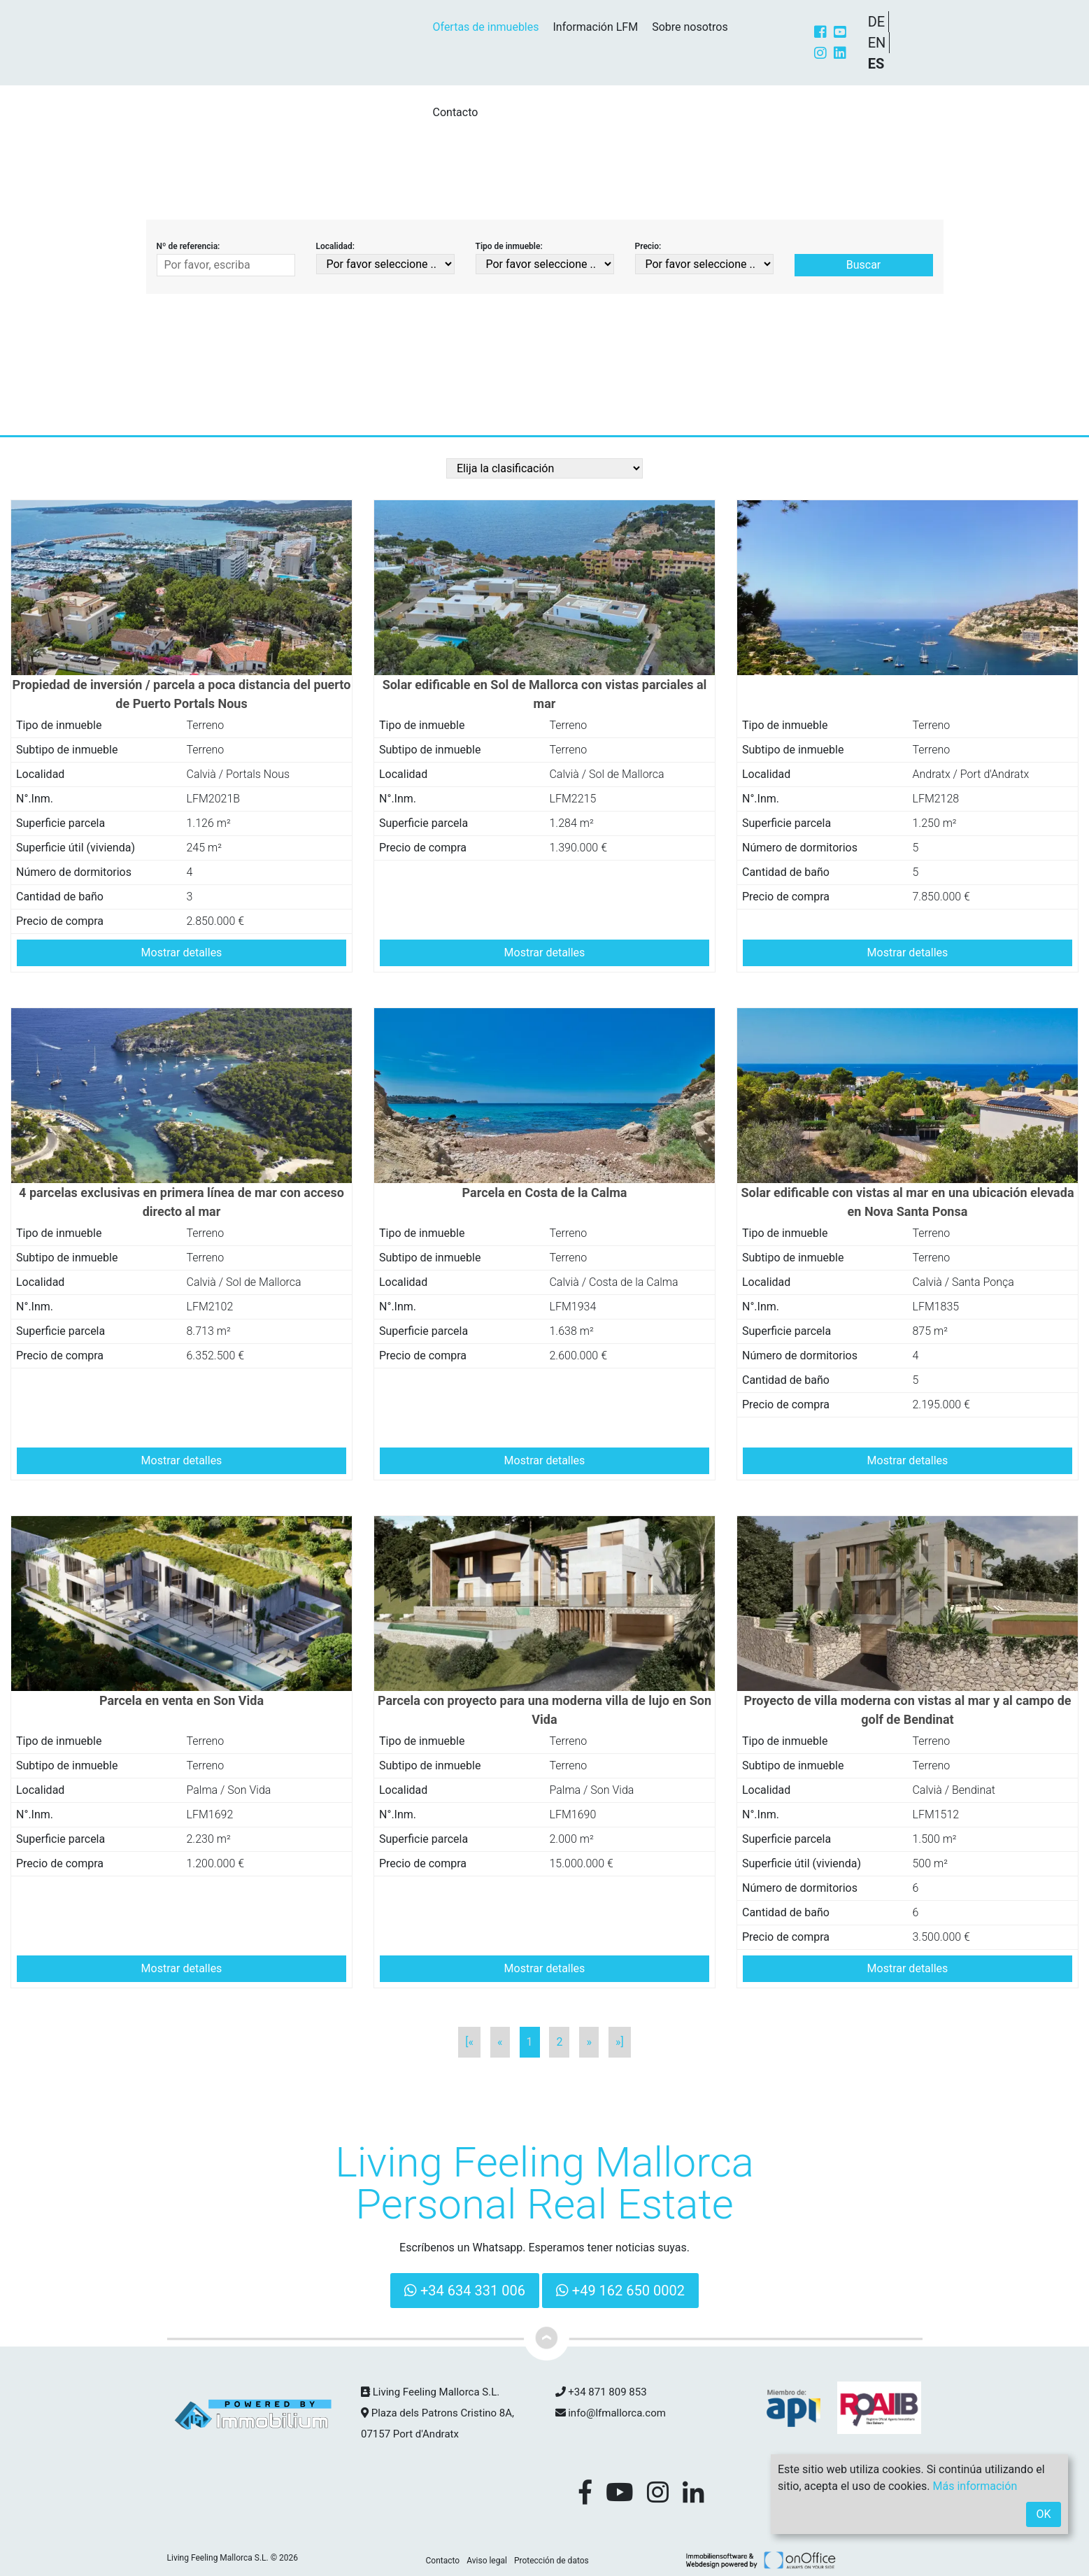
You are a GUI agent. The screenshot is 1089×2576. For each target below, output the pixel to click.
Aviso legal (487, 2561)
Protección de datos (551, 2561)
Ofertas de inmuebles (486, 27)
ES (876, 63)
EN (877, 42)
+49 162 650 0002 (620, 2290)
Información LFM (596, 27)
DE (876, 21)
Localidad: (335, 246)
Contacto (455, 112)
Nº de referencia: (188, 246)
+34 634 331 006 (464, 2290)
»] (619, 2041)
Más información (975, 2486)
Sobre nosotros (690, 27)
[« (469, 2041)
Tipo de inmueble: (509, 246)
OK (1043, 2514)
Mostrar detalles (181, 952)
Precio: (648, 246)
